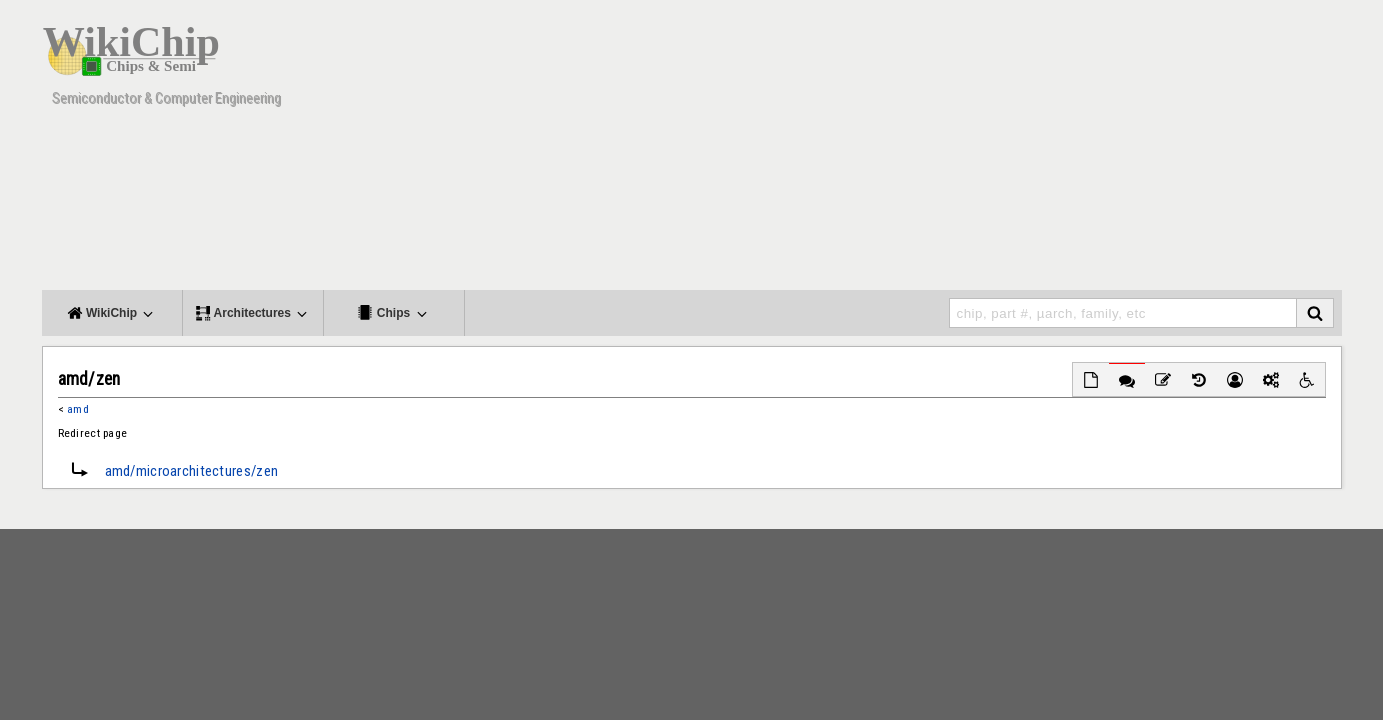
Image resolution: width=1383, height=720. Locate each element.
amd (78, 409)
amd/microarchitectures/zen (192, 471)
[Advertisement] (977, 150)
